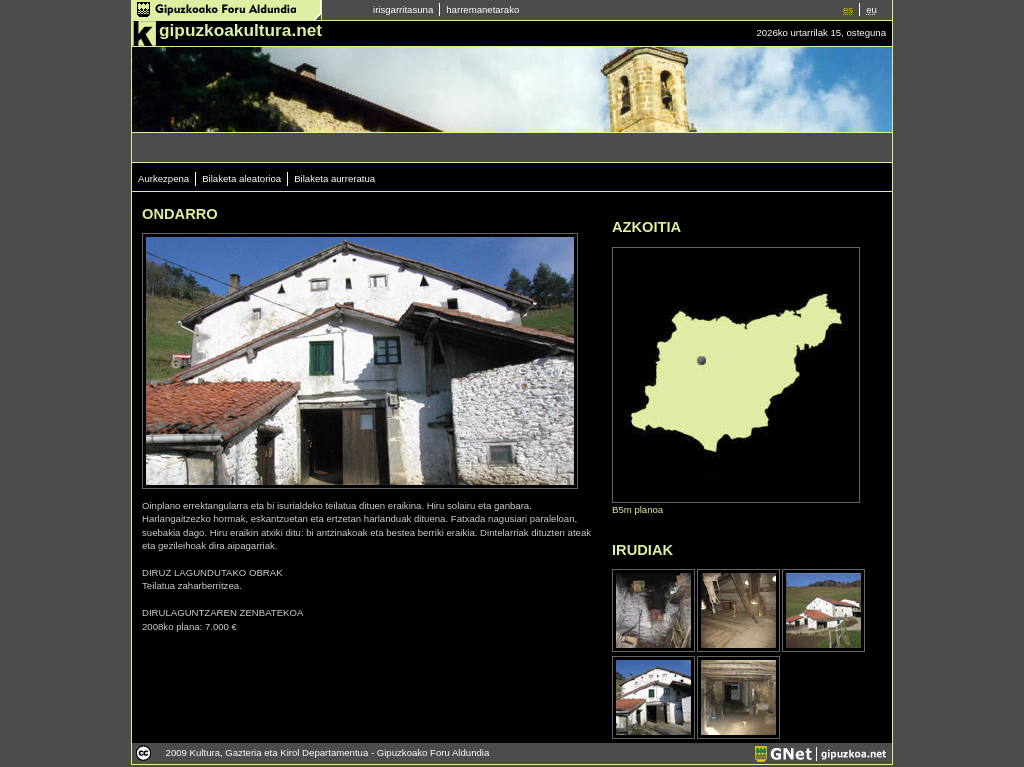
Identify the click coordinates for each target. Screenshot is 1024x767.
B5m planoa (637, 509)
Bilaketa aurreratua (334, 178)
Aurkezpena (163, 178)
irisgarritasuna (403, 9)
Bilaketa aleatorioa (241, 178)
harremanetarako (482, 9)
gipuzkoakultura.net (240, 30)
